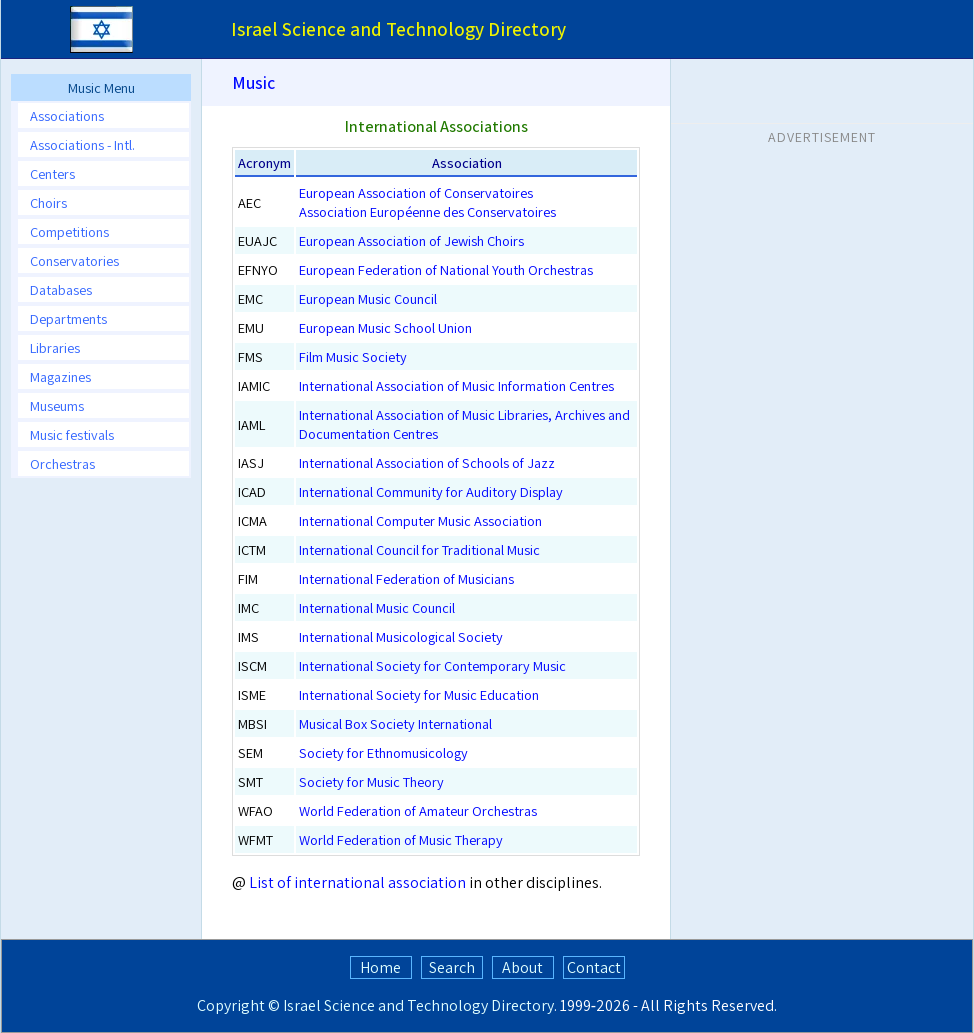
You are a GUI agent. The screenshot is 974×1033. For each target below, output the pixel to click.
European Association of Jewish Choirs (411, 240)
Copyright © (238, 1005)
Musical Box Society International (395, 723)
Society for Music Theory (371, 781)
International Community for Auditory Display (431, 491)
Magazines (60, 376)
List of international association (357, 882)
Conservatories (74, 260)
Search (452, 967)
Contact (594, 967)
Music (253, 82)
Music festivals (72, 434)
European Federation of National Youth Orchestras (446, 269)
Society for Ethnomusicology (383, 752)
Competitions (69, 231)
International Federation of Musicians (406, 578)
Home (380, 967)
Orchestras (62, 463)
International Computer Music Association (420, 520)
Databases (61, 289)
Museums (57, 405)
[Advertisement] (822, 279)
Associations (67, 115)
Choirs (48, 202)
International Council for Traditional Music (419, 549)
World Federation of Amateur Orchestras (418, 810)
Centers (52, 173)
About (522, 967)
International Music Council (377, 607)
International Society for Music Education (419, 694)
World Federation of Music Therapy (401, 839)
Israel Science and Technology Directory (418, 1005)
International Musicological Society (401, 636)
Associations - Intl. (82, 144)
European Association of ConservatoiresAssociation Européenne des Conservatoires (427, 202)
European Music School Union (385, 327)
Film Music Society (353, 356)
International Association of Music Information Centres (456, 385)
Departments (68, 318)
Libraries (55, 347)
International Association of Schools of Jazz (427, 462)
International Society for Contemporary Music (432, 665)
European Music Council (368, 298)
